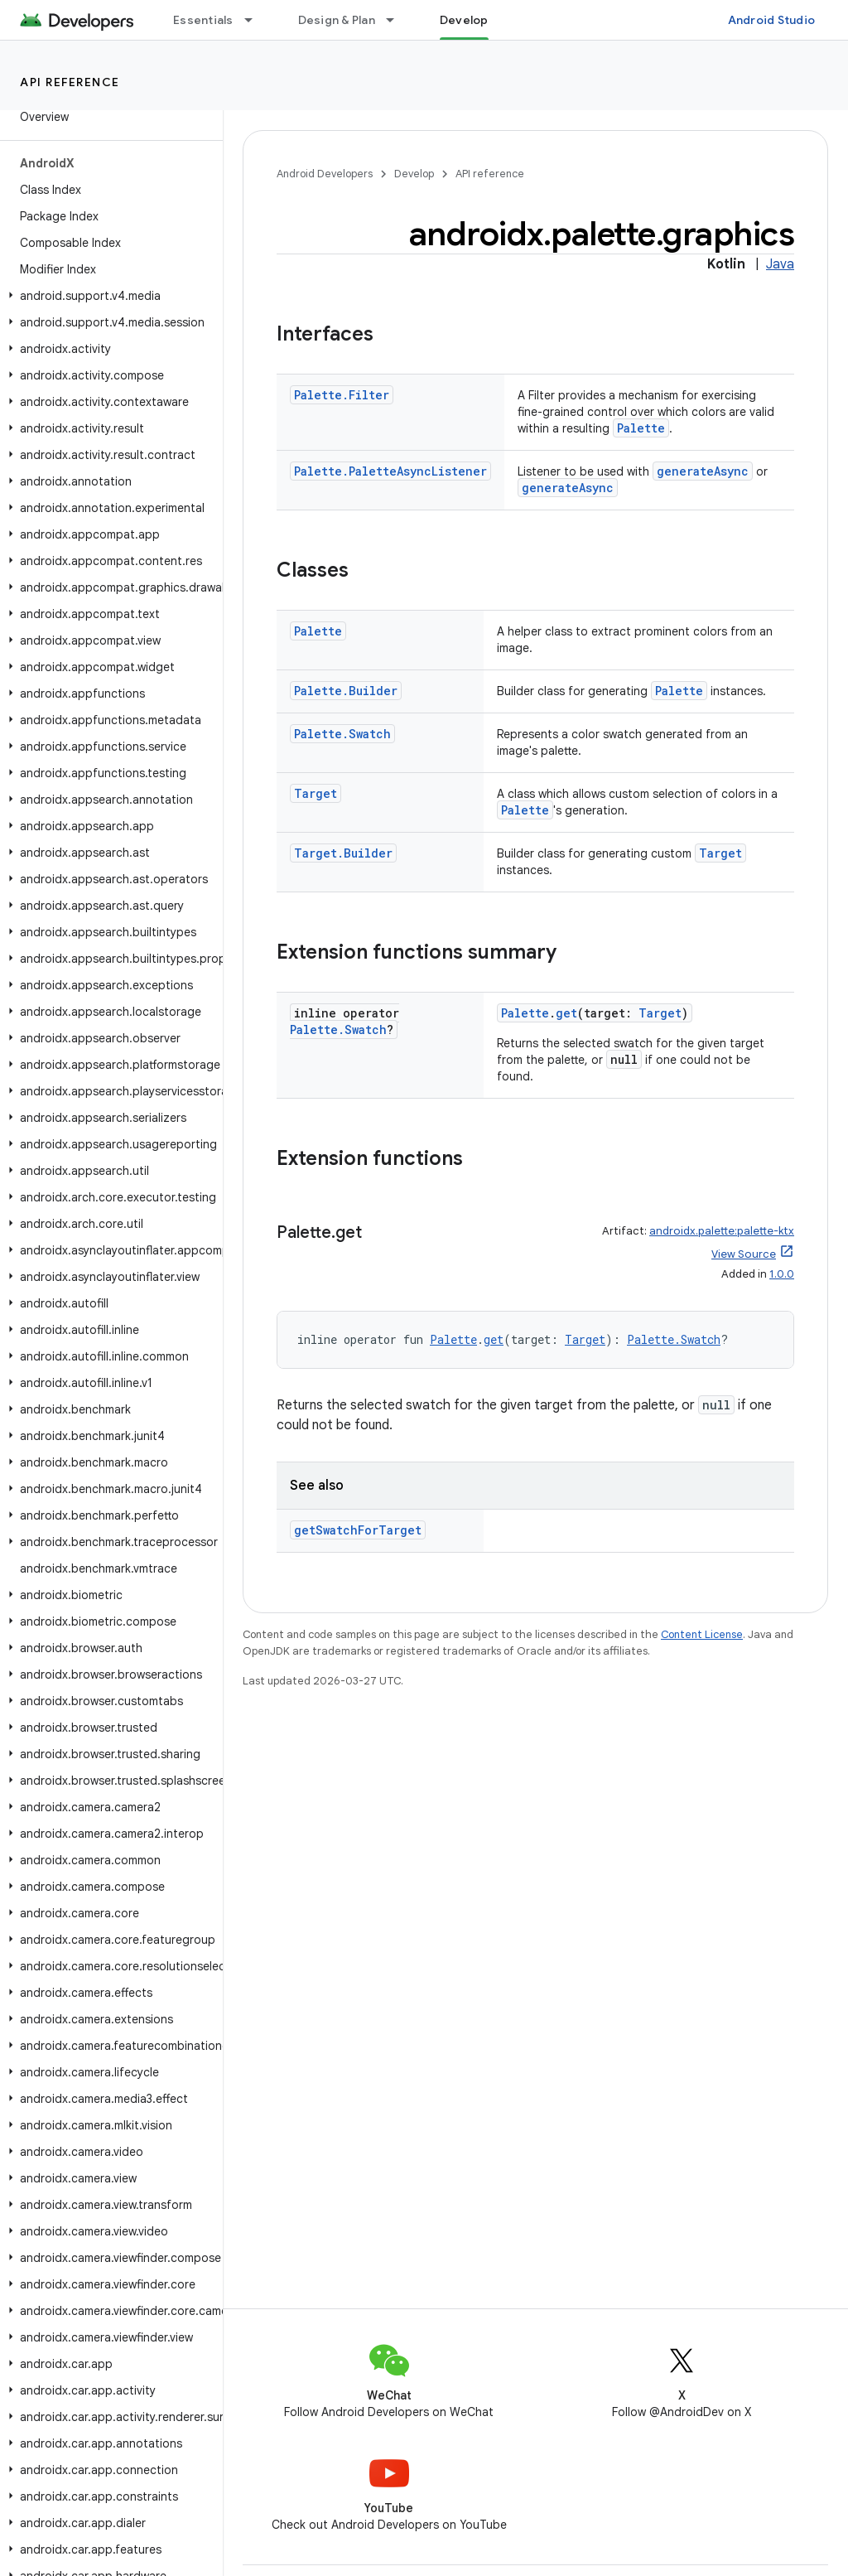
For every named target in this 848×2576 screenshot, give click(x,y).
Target (315, 793)
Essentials (203, 19)
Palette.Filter (341, 395)
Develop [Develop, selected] (464, 19)
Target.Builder (343, 853)
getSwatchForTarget (358, 1530)
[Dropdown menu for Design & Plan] (397, 20)
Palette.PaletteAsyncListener (390, 471)
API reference (70, 82)
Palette (641, 428)
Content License (702, 1634)
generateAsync (703, 471)
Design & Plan (336, 19)
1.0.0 (781, 1274)
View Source (743, 1254)
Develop (414, 174)
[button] (108, 296)
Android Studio (772, 19)
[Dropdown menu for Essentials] (256, 20)
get (566, 1013)
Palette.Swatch (342, 734)
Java (780, 264)
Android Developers (325, 174)
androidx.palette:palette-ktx (721, 1231)
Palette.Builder (346, 690)
